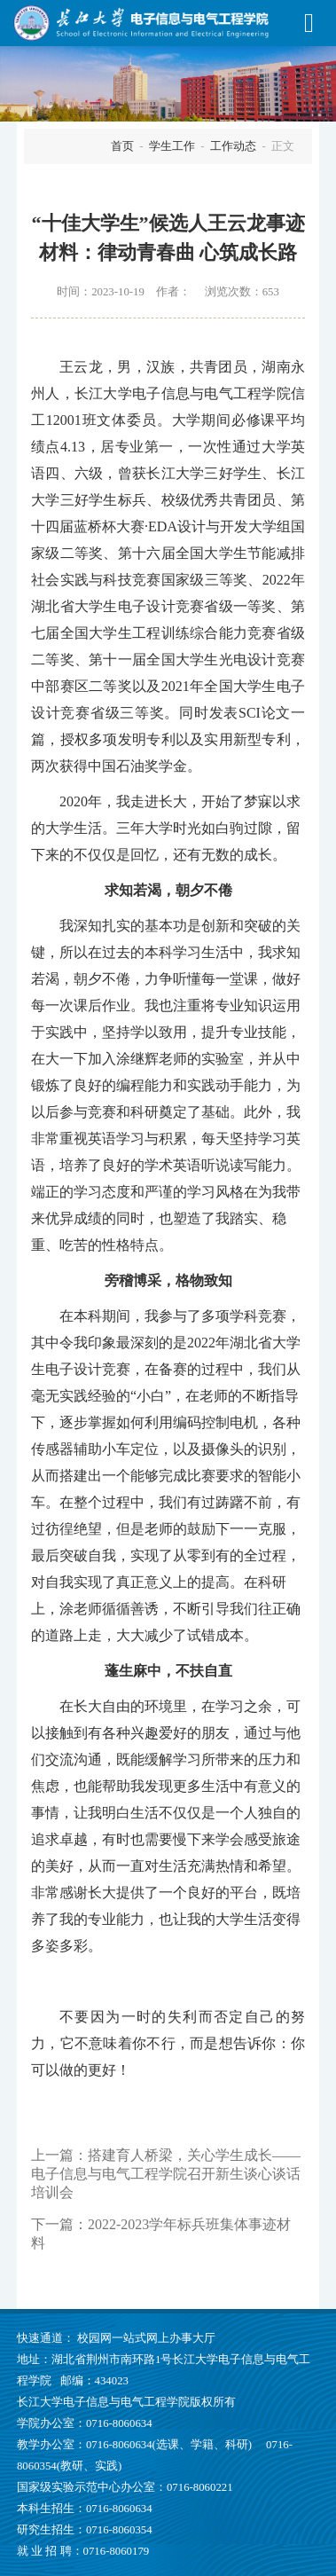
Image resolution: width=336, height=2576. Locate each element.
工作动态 (233, 146)
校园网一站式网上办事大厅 (146, 2338)
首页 (122, 146)
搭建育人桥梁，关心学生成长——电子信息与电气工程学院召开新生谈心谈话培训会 (166, 2174)
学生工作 (172, 146)
